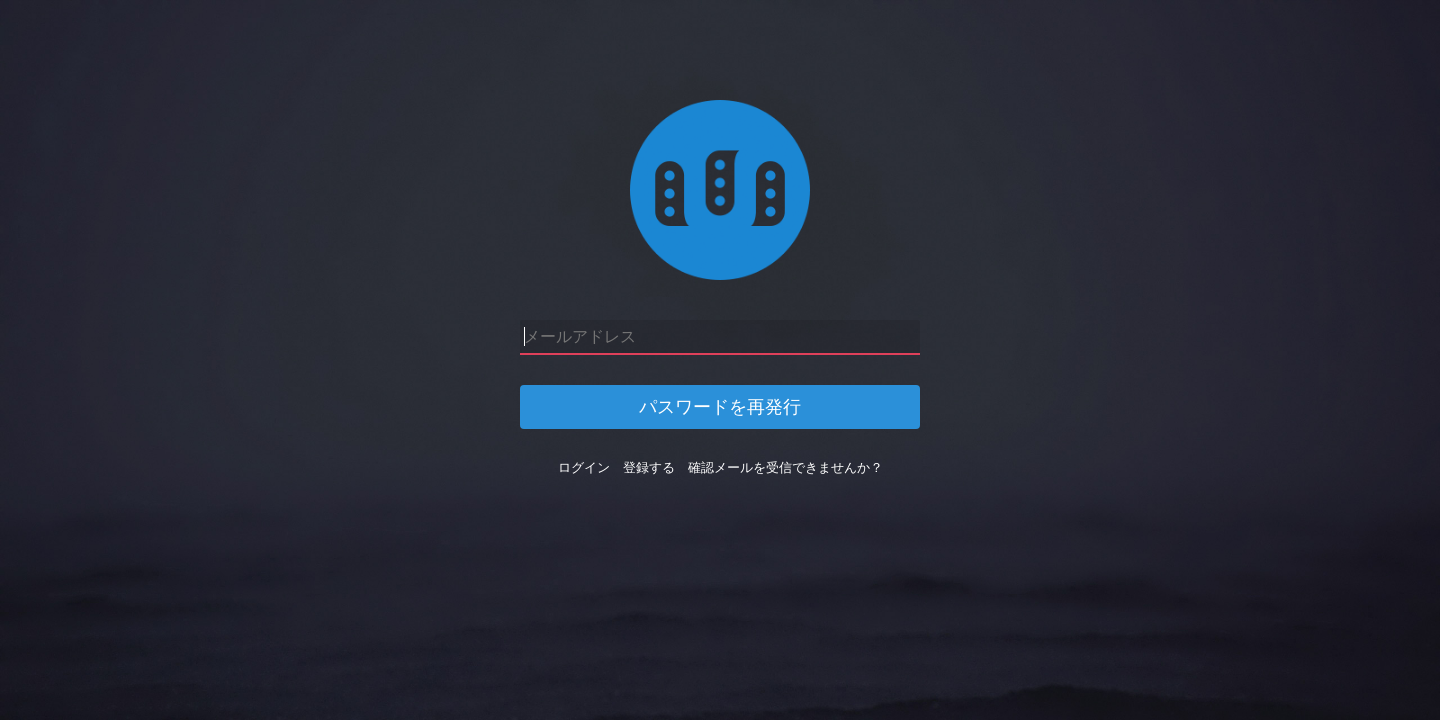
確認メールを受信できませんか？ (785, 467)
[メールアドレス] (720, 337)
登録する (649, 467)
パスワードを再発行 (720, 407)
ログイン (584, 467)
